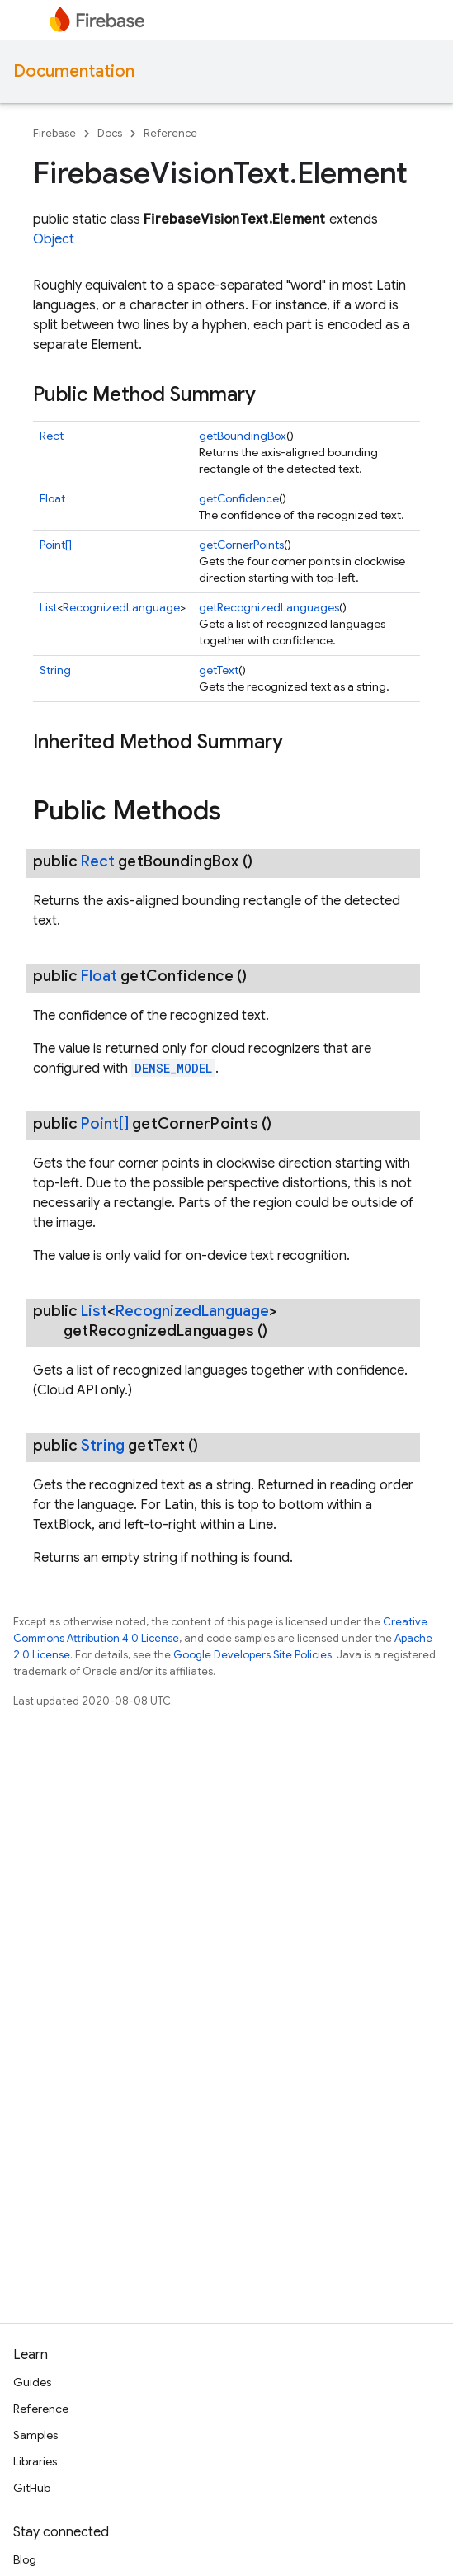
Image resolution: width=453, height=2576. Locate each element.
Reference (170, 133)
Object (53, 239)
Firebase (54, 133)
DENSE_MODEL (173, 1068)
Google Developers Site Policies (252, 1655)
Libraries (35, 2461)
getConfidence (239, 498)
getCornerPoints (241, 544)
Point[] (56, 544)
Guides (32, 2382)
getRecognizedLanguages (269, 607)
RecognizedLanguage (121, 607)
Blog (24, 2559)
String (55, 670)
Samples (35, 2434)
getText (218, 670)
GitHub (31, 2487)
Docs (109, 133)
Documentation (73, 71)
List (48, 607)
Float (52, 498)
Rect (52, 435)
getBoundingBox (242, 435)
